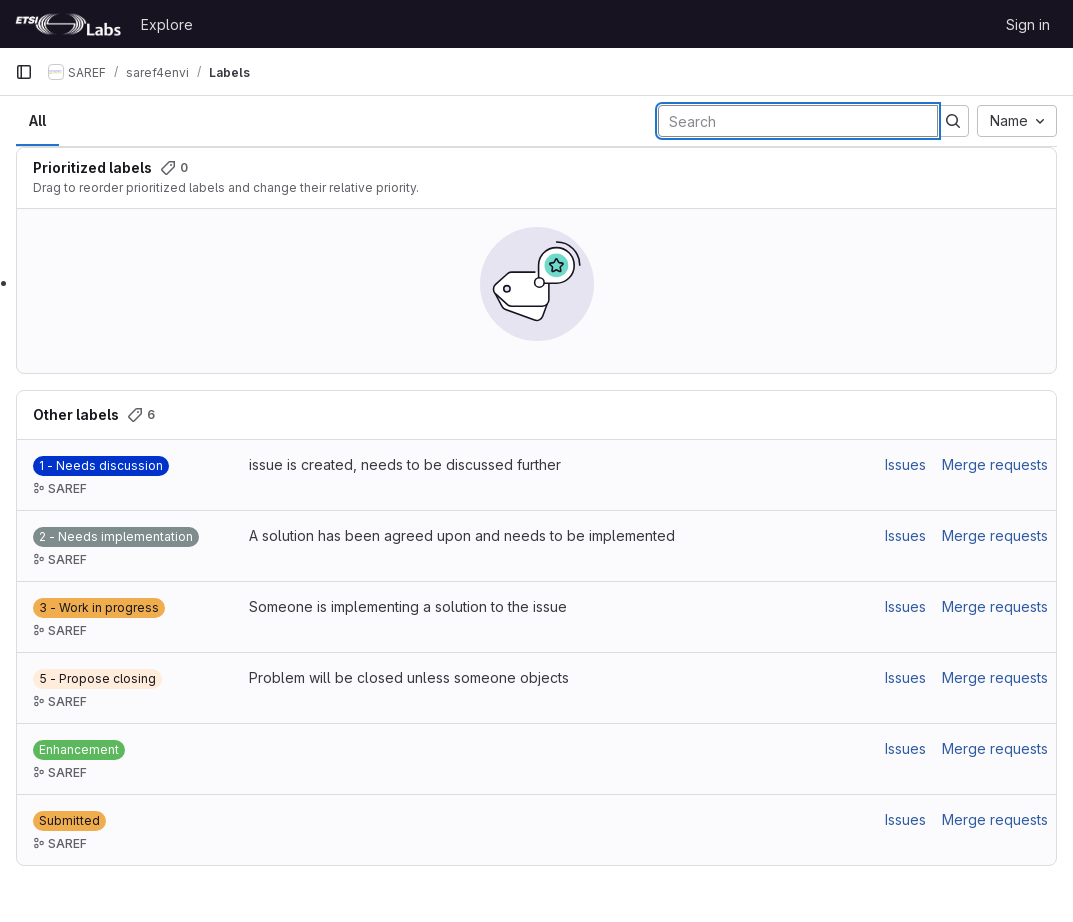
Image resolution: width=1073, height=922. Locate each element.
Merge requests (995, 464)
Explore (167, 24)
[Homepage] (68, 24)
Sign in (1028, 24)
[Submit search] (953, 121)
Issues (905, 464)
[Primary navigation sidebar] (24, 72)
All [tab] (37, 120)
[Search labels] (798, 121)
